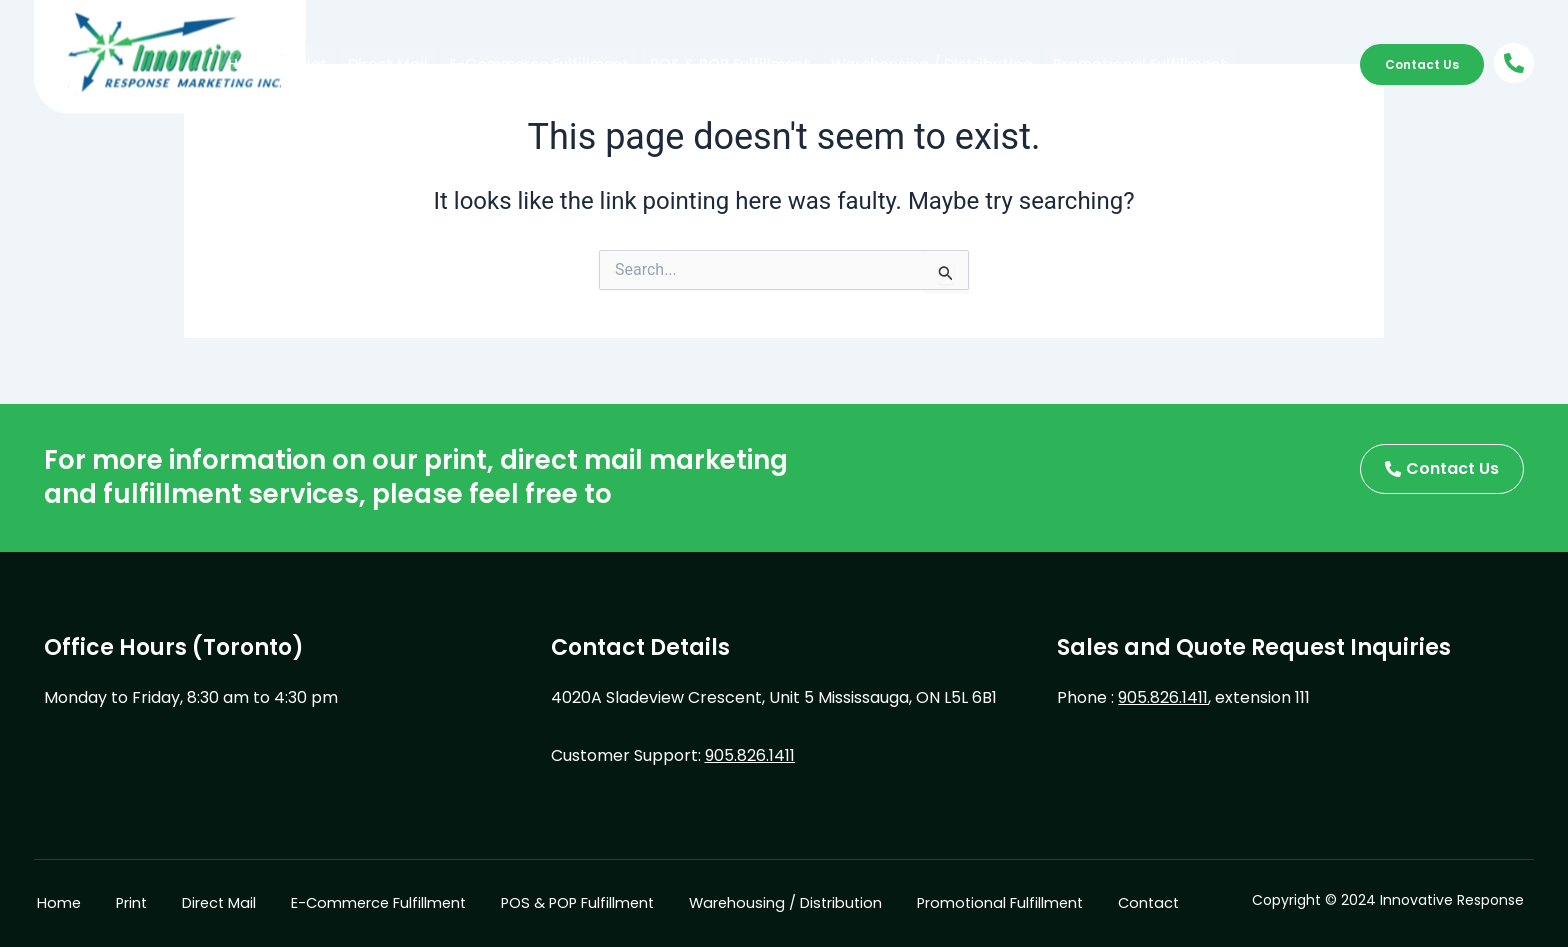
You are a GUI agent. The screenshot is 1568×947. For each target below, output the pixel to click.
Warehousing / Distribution (830, 63)
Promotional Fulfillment (1007, 63)
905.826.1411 (750, 752)
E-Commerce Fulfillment (496, 63)
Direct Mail (367, 63)
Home (246, 63)
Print (300, 63)
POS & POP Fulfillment (660, 63)
